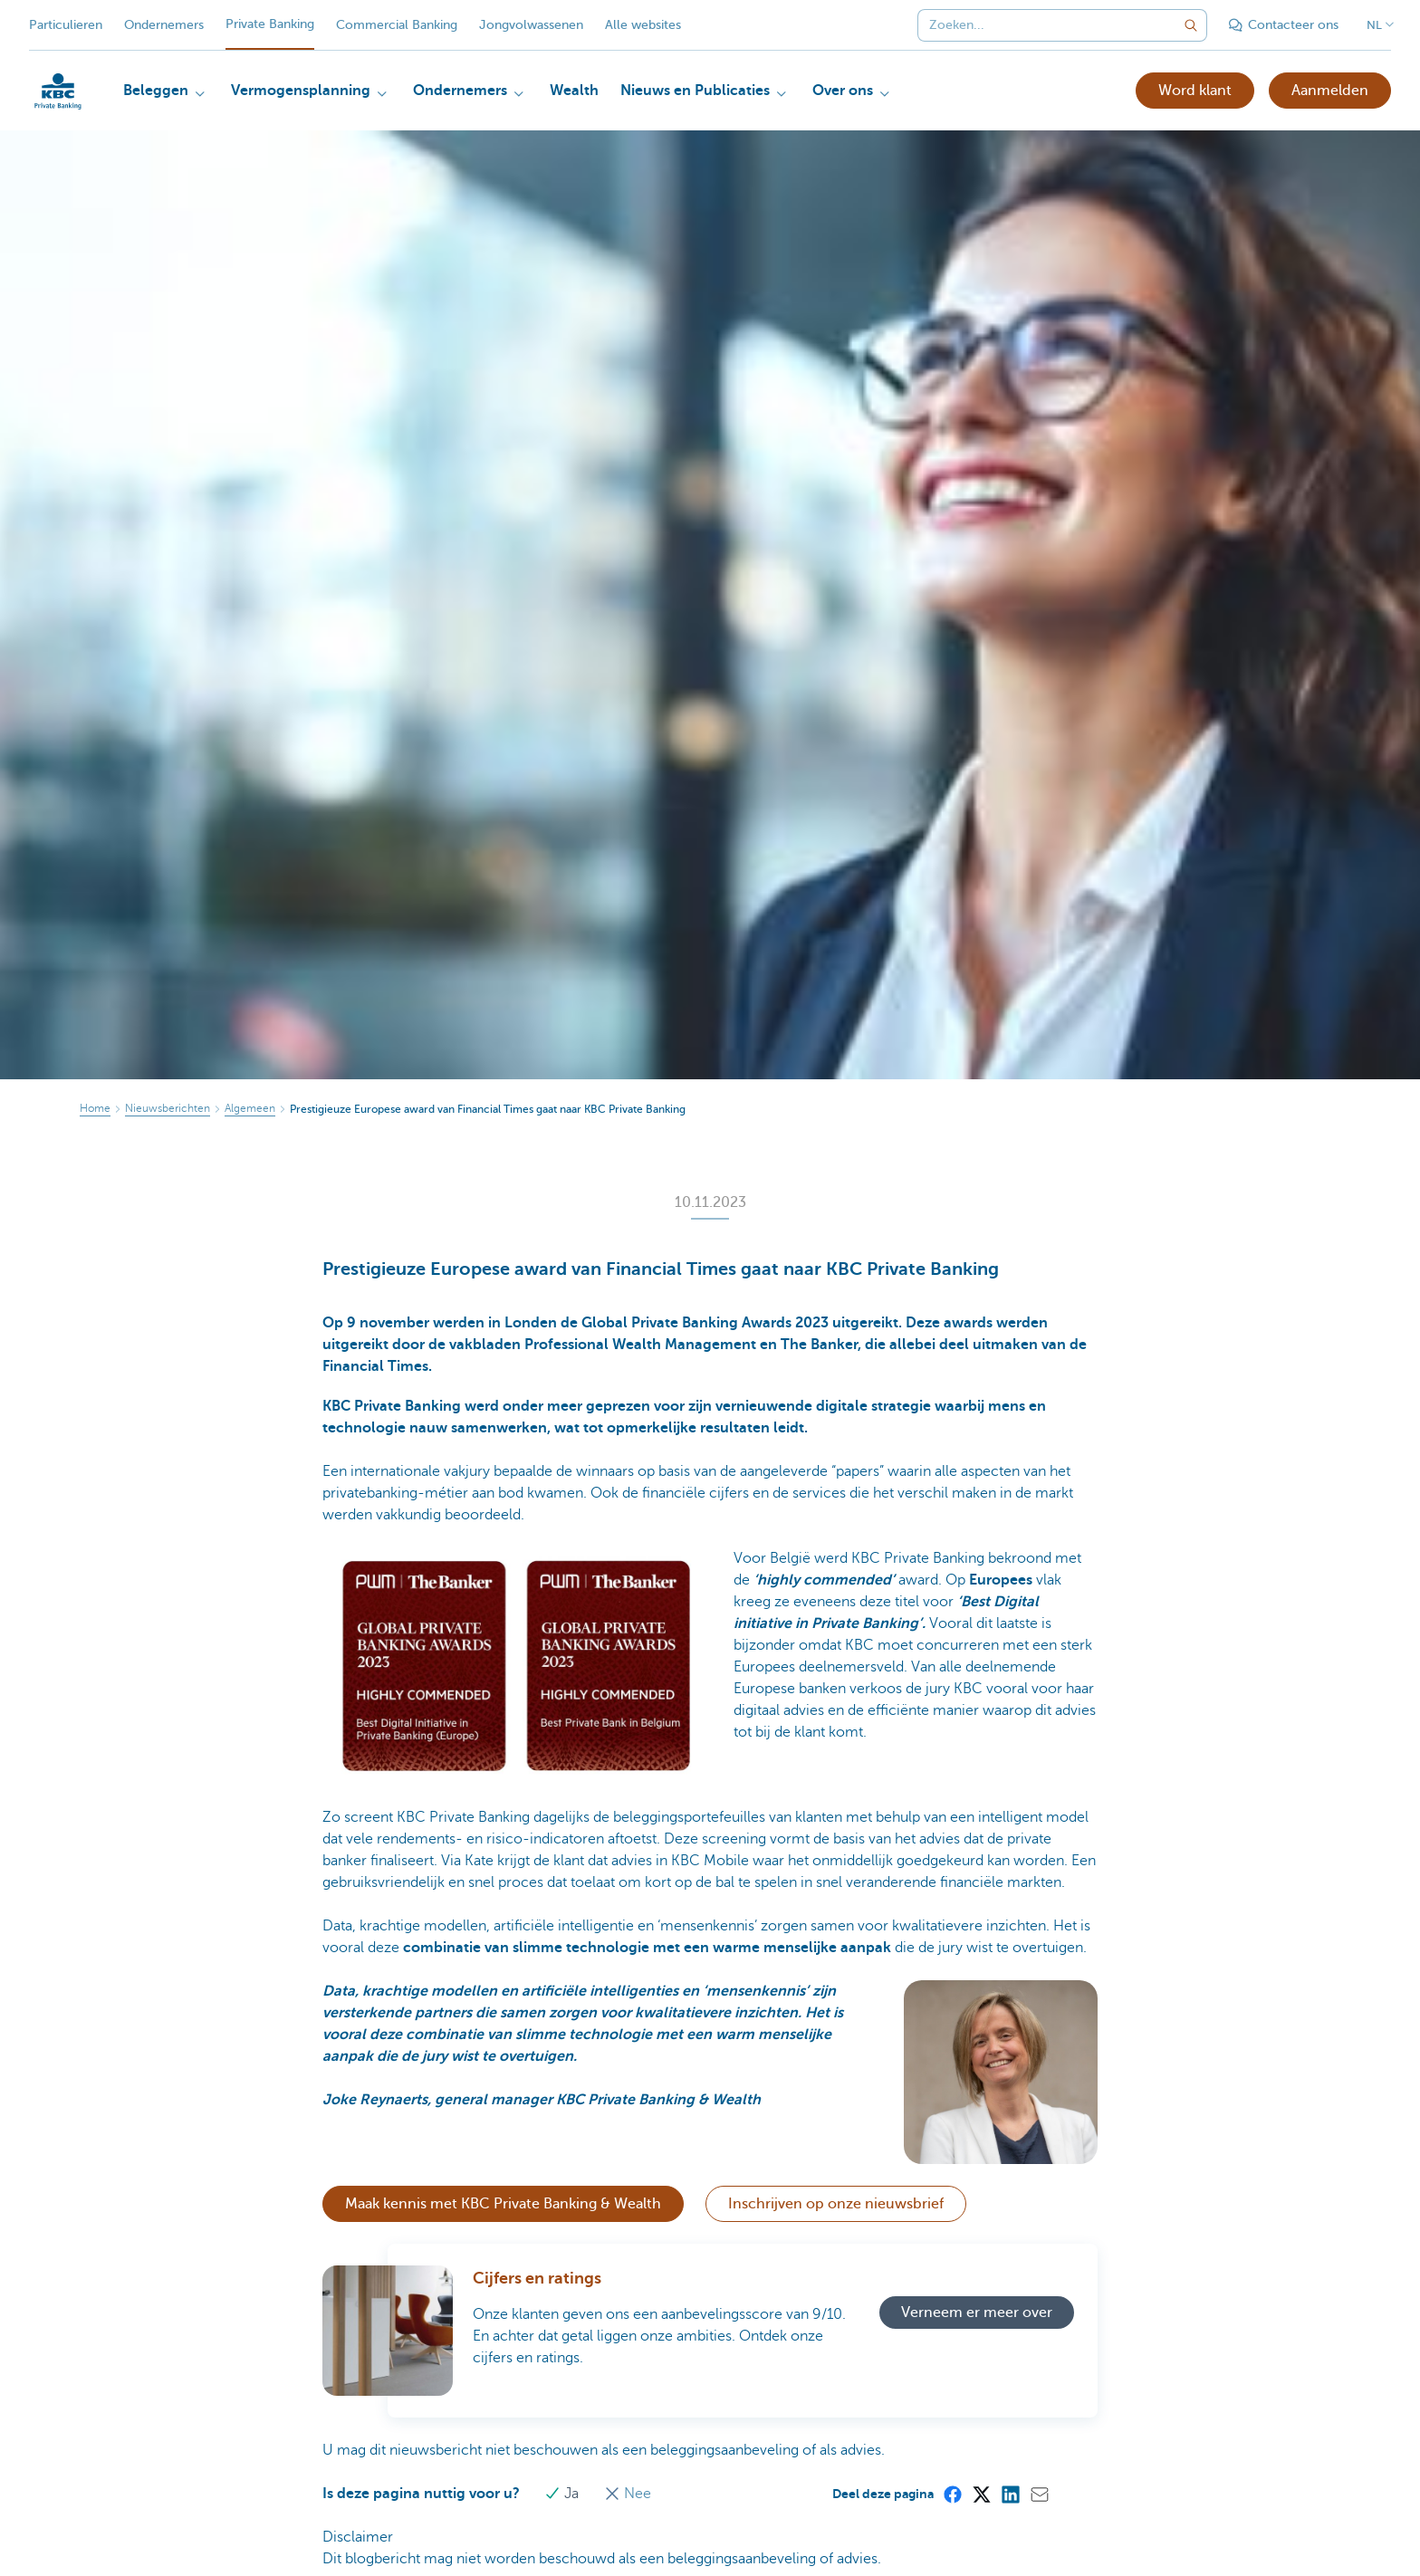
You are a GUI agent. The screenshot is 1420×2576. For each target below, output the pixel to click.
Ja (564, 2493)
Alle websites (643, 25)
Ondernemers (164, 25)
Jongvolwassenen (531, 25)
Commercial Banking (396, 25)
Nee (628, 2493)
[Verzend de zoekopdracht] (1191, 25)
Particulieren (65, 25)
